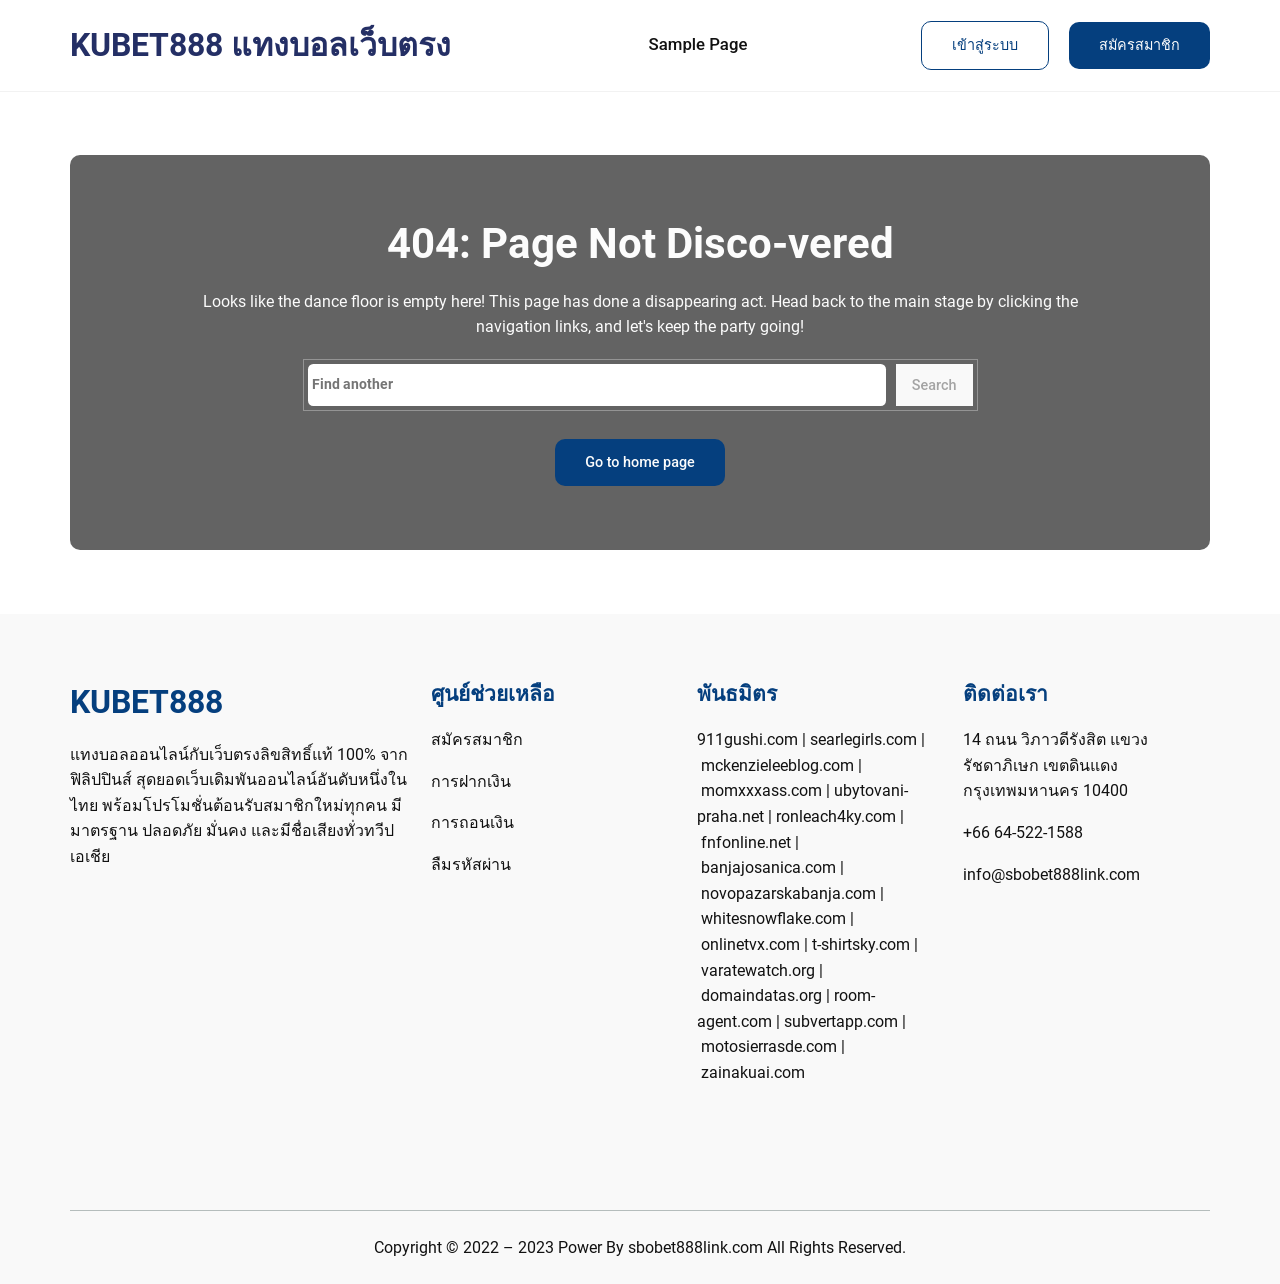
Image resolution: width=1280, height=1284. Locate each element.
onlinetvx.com (750, 944)
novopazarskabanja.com (788, 893)
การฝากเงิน (471, 781)
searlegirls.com (863, 739)
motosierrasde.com (769, 1046)
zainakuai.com (753, 1072)
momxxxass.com (761, 790)
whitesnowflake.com (773, 918)
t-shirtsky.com (861, 944)
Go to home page (640, 462)
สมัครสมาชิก (1139, 45)
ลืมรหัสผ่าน (471, 864)
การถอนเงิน (472, 822)
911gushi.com (747, 739)
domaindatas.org (761, 995)
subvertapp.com (841, 1021)
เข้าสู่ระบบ (985, 45)
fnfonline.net (746, 842)
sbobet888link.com (695, 1247)
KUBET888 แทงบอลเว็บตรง (260, 45)
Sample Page (698, 44)
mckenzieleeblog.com (777, 765)
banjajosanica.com (768, 867)
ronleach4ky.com (836, 816)
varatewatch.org (758, 970)
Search (934, 385)
